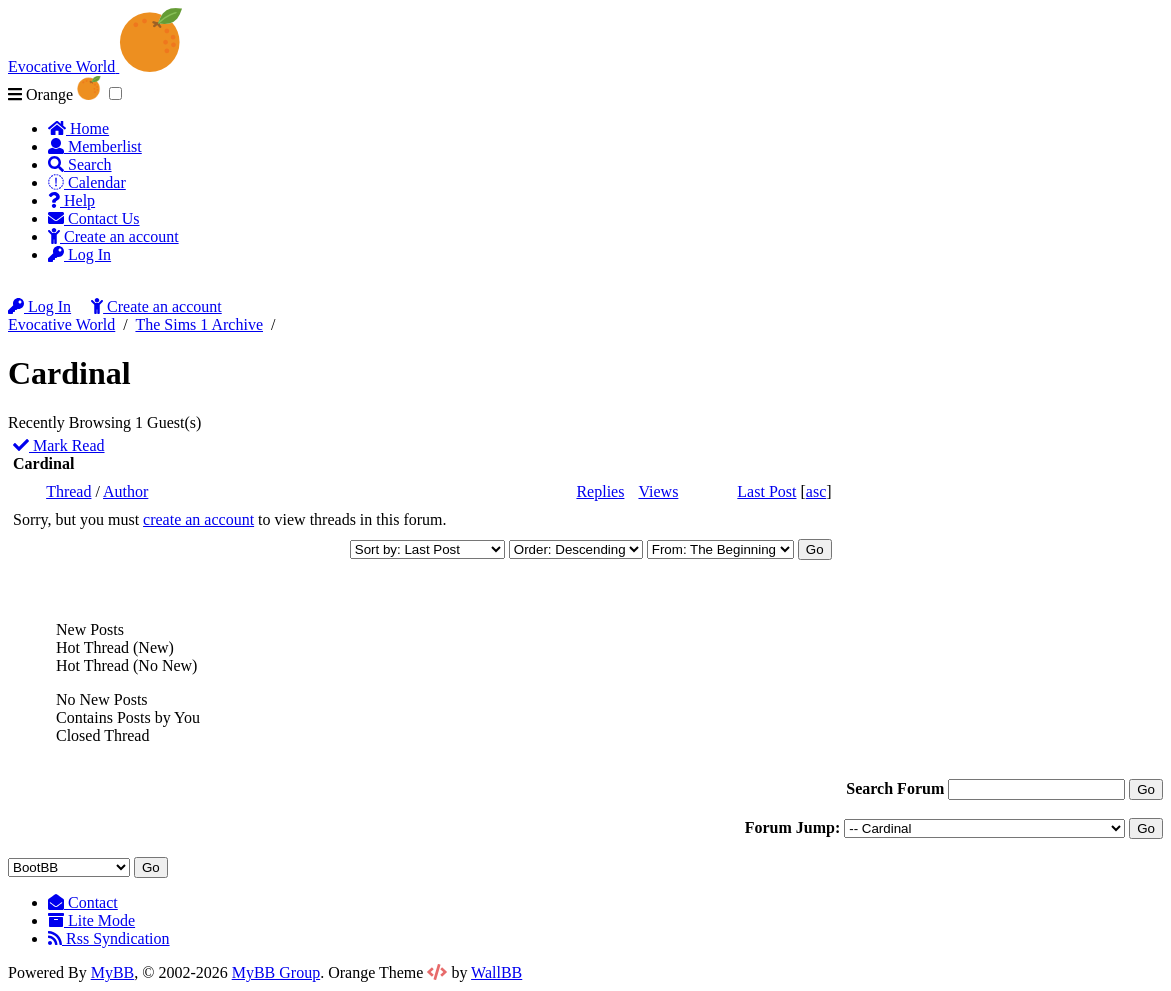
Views (658, 491)
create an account (198, 519)
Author (125, 491)
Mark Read (59, 445)
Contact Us (94, 218)
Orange (54, 94)
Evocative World (61, 324)
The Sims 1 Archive (199, 324)
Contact (83, 902)
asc (816, 491)
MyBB (113, 972)
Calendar (87, 182)
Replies (600, 491)
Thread (68, 491)
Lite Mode (91, 920)
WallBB (496, 972)
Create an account (113, 236)
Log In (79, 254)
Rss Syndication (109, 938)
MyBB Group (276, 972)
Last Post (766, 491)
